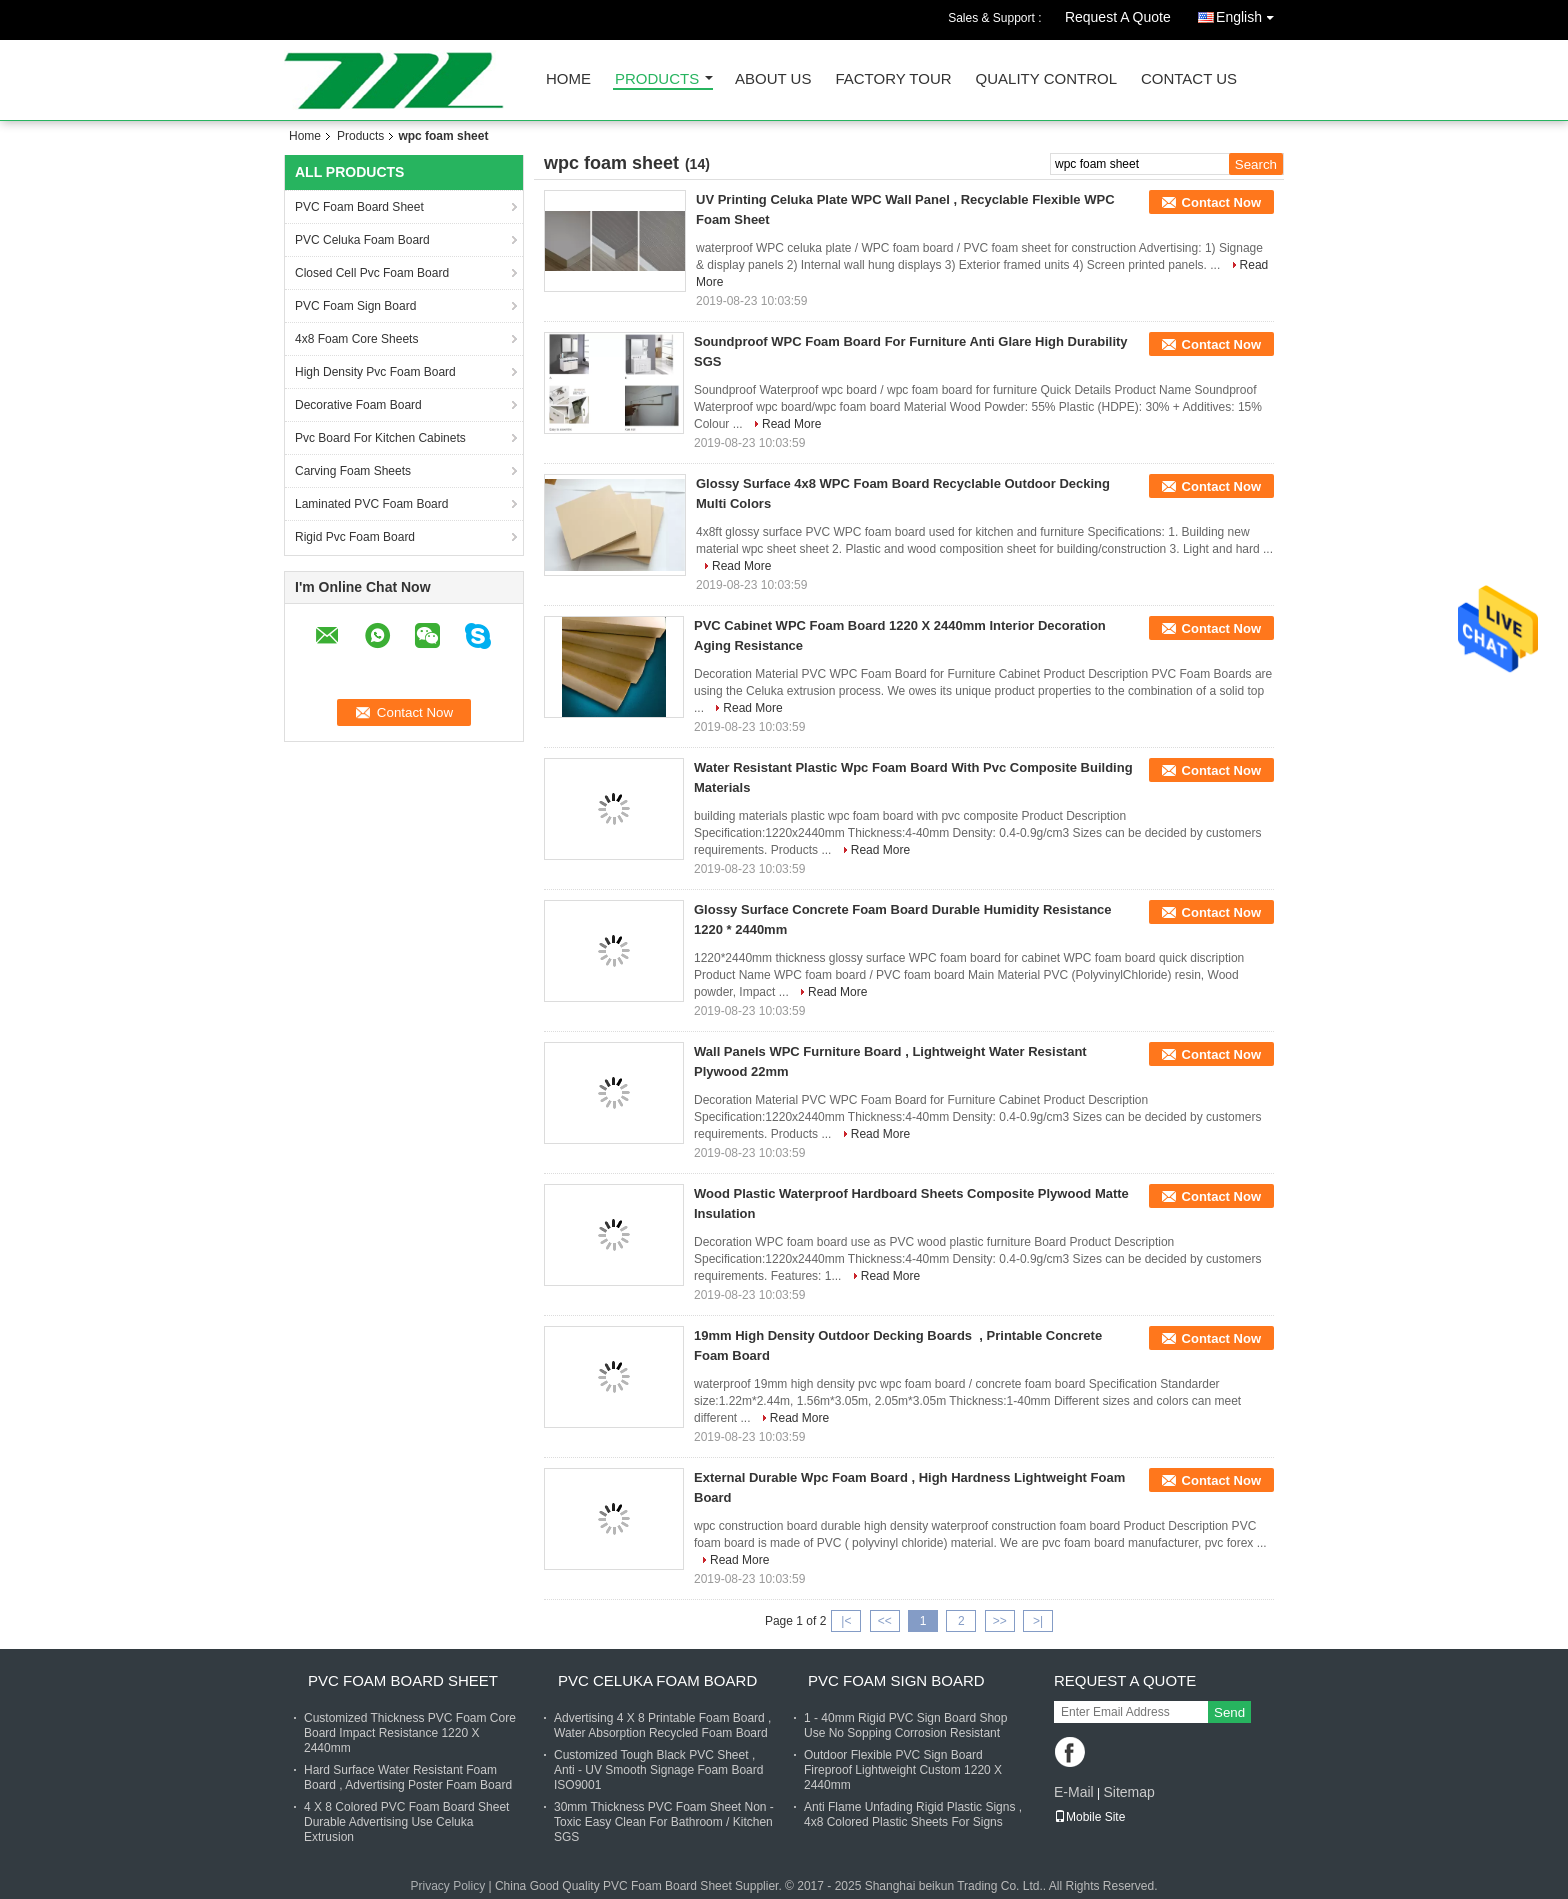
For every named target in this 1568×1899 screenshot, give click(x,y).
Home (568, 79)
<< (885, 1621)
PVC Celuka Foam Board (362, 240)
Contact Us (1189, 79)
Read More (791, 424)
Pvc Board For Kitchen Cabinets (380, 438)
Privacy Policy (447, 1886)
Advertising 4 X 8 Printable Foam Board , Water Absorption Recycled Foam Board (662, 1725)
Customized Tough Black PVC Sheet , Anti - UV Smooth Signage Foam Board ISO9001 (658, 1770)
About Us (773, 79)
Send (1229, 1712)
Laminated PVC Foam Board (371, 504)
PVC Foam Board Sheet (359, 207)
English (1250, 13)
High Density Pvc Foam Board (375, 372)
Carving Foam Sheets (353, 471)
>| (1038, 1621)
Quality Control (1046, 79)
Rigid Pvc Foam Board (355, 537)
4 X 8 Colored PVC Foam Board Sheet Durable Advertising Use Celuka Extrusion (406, 1822)
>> (1000, 1621)
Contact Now (1221, 202)
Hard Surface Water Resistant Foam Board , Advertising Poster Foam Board (408, 1777)
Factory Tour (893, 79)
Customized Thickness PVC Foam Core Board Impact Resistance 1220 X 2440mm (410, 1733)
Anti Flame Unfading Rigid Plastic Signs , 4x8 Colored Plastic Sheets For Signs (913, 1814)
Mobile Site (1089, 1817)
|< (846, 1621)
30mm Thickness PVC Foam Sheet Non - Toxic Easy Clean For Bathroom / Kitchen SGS (664, 1822)
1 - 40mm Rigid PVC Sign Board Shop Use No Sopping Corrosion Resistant (905, 1725)
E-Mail (1074, 1792)
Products (657, 79)
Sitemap (1128, 1792)
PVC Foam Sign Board (355, 306)
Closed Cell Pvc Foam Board (372, 273)
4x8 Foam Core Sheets (356, 339)
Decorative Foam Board (358, 405)
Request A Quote (1118, 17)
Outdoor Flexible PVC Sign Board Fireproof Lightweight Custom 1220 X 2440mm (903, 1770)
